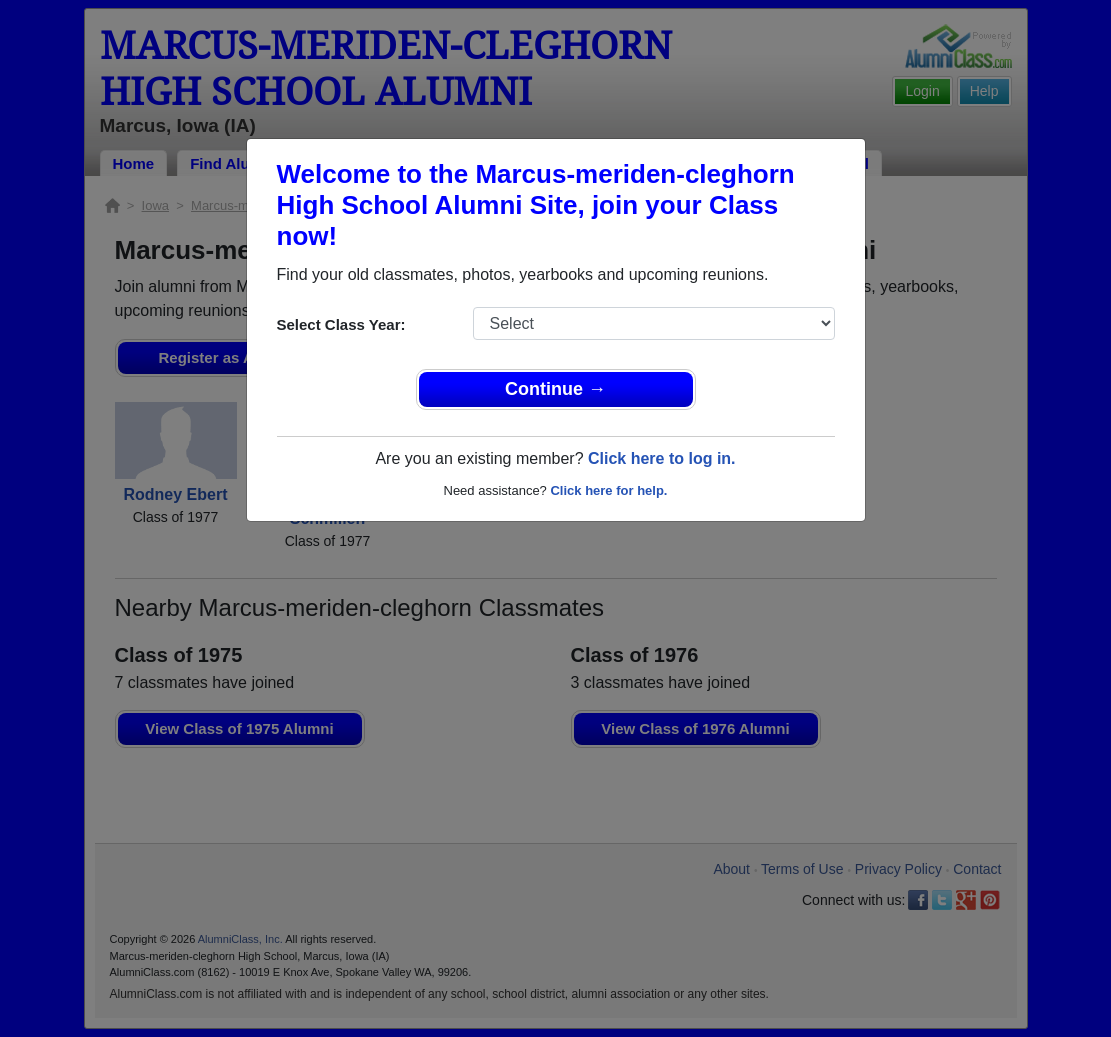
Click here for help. (608, 490)
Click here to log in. (662, 458)
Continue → (555, 389)
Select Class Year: (341, 324)
